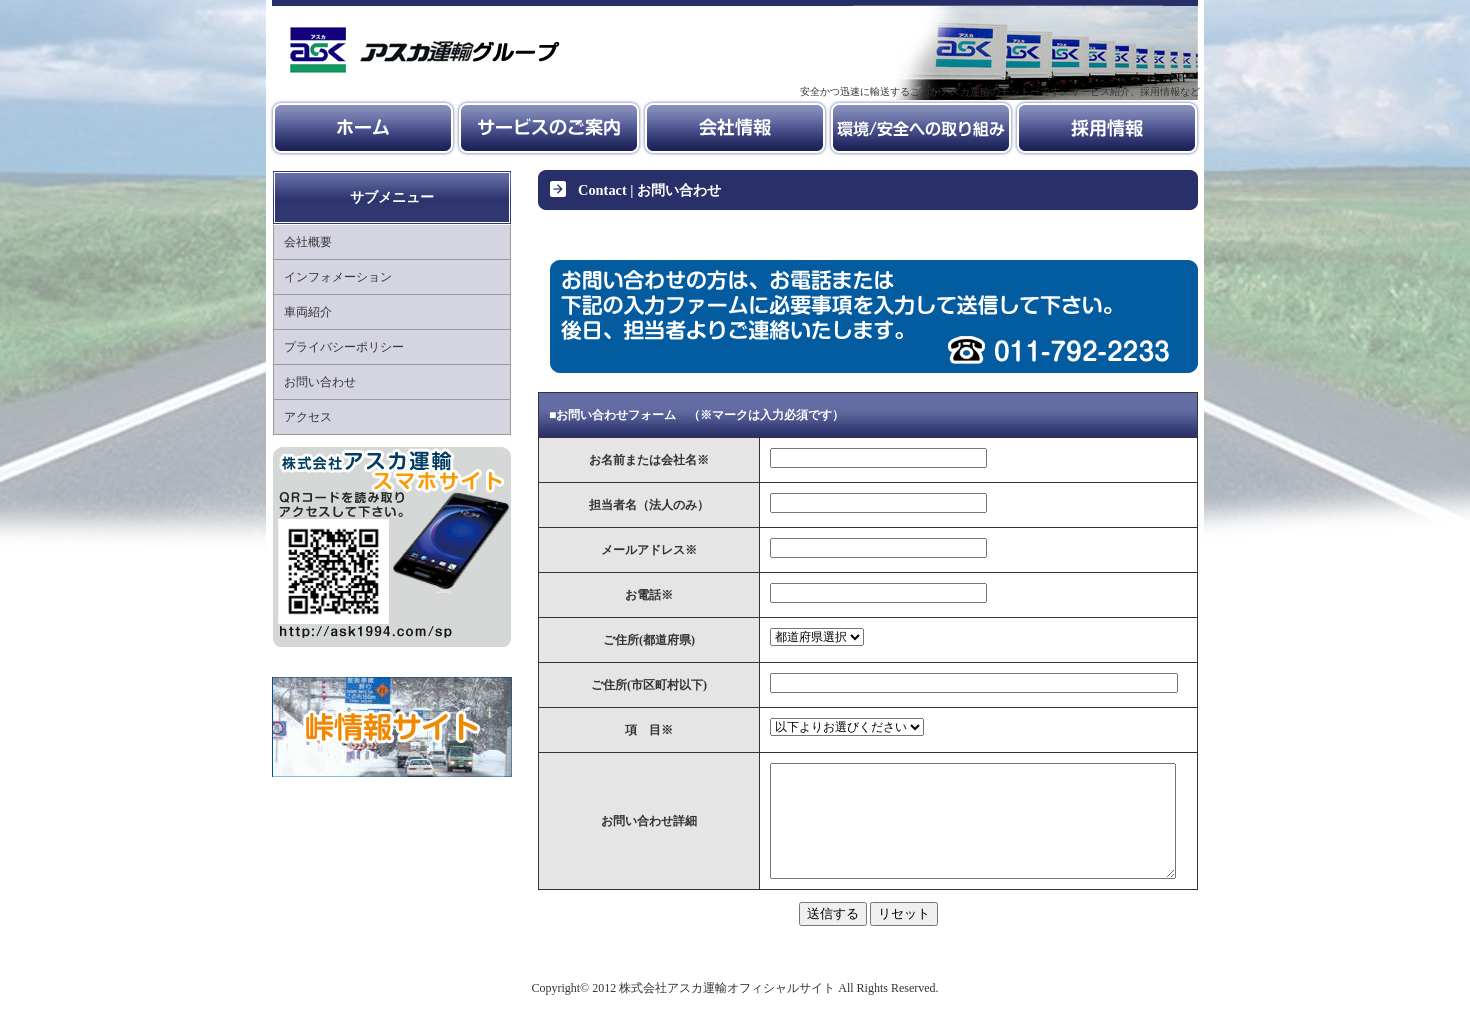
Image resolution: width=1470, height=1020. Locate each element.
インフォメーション (338, 277)
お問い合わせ (320, 382)
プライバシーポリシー (344, 347)
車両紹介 (308, 312)
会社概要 (308, 242)
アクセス (308, 417)
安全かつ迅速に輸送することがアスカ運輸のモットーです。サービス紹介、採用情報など (1000, 91)
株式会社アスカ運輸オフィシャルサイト (727, 1008)
